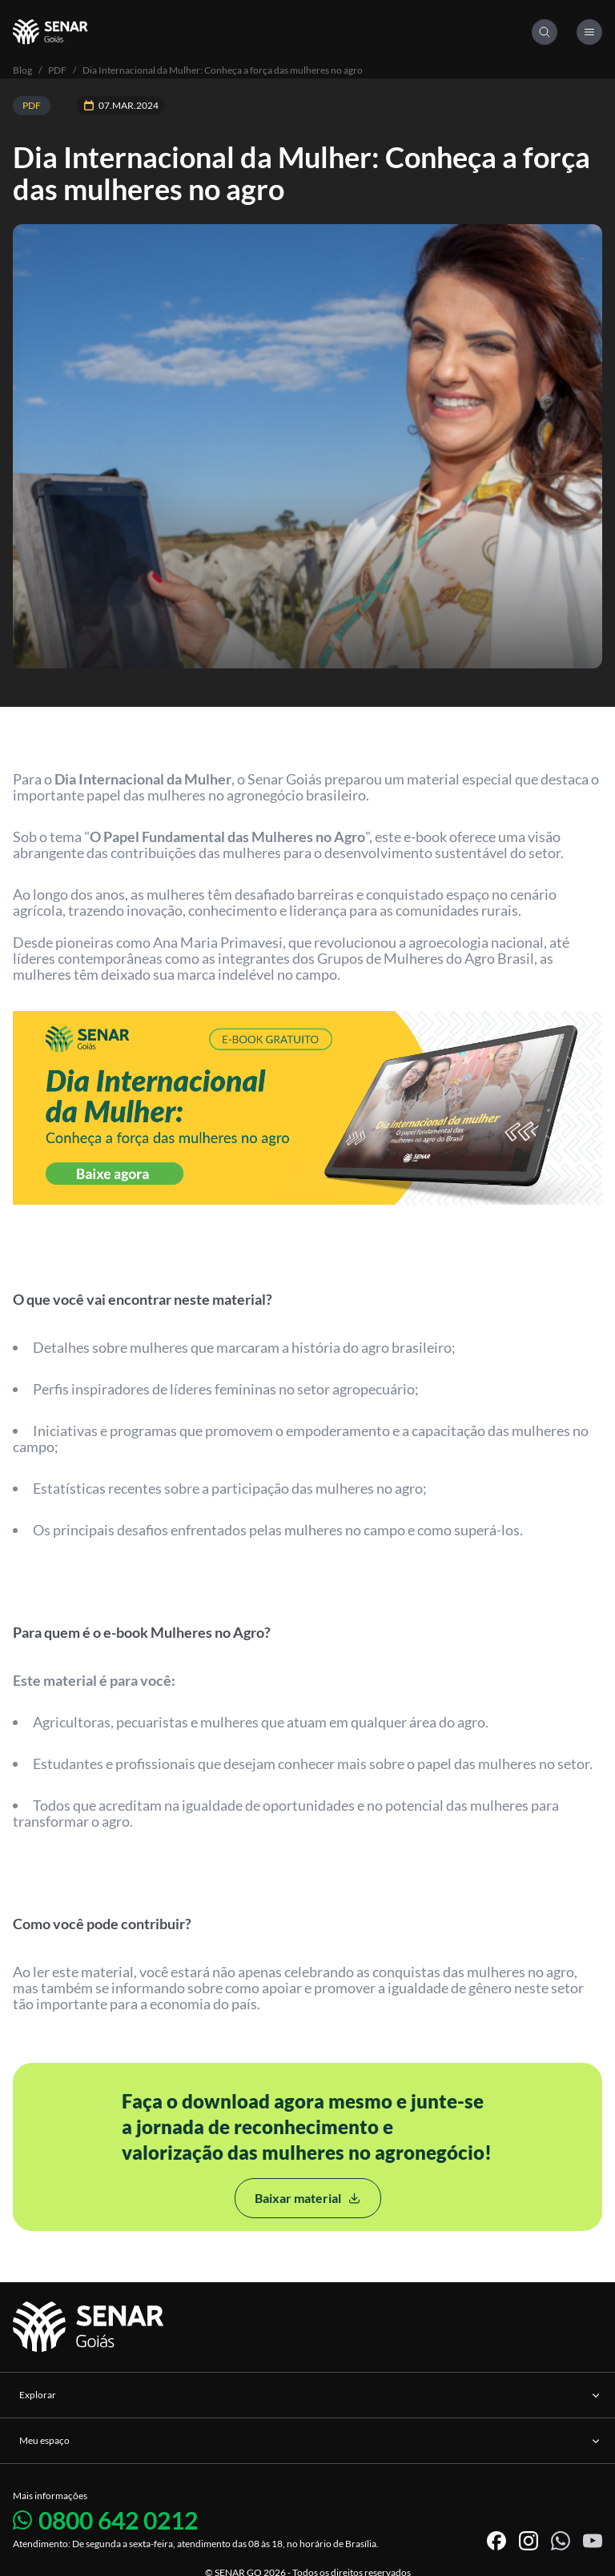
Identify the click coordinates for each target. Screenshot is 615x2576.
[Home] (272, 32)
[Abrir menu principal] (589, 32)
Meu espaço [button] (310, 2440)
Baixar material (308, 2197)
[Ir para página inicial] (91, 2327)
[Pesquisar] (544, 32)
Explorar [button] (310, 2395)
